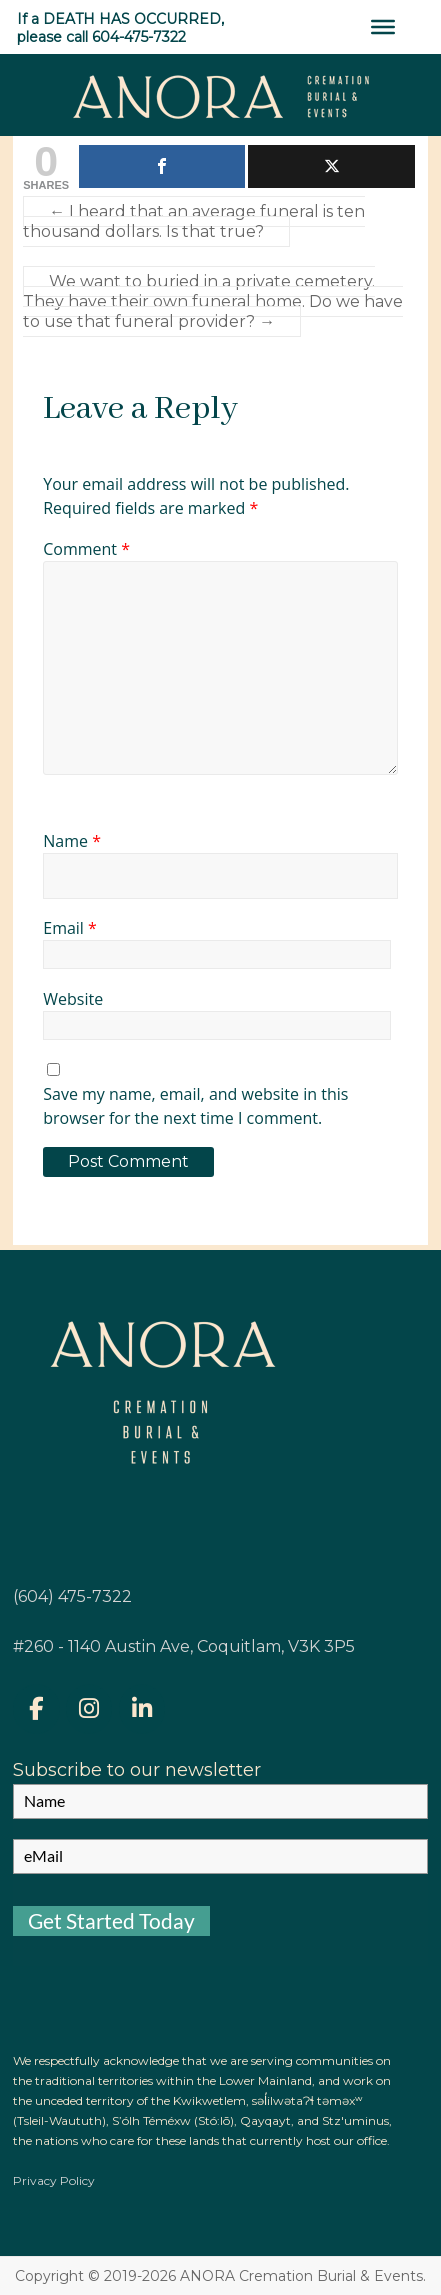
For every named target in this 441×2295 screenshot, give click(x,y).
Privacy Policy (54, 2180)
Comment (86, 549)
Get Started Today (111, 1920)
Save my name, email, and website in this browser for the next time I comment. (195, 1106)
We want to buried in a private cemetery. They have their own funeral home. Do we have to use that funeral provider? (213, 301)
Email (70, 928)
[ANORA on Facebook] (36, 1708)
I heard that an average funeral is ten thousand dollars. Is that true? (194, 221)
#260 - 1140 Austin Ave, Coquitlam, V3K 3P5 (184, 1646)
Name (72, 841)
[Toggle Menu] (383, 27)
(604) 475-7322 (72, 1596)
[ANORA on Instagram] (89, 1708)
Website (73, 999)
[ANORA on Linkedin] (142, 1708)
